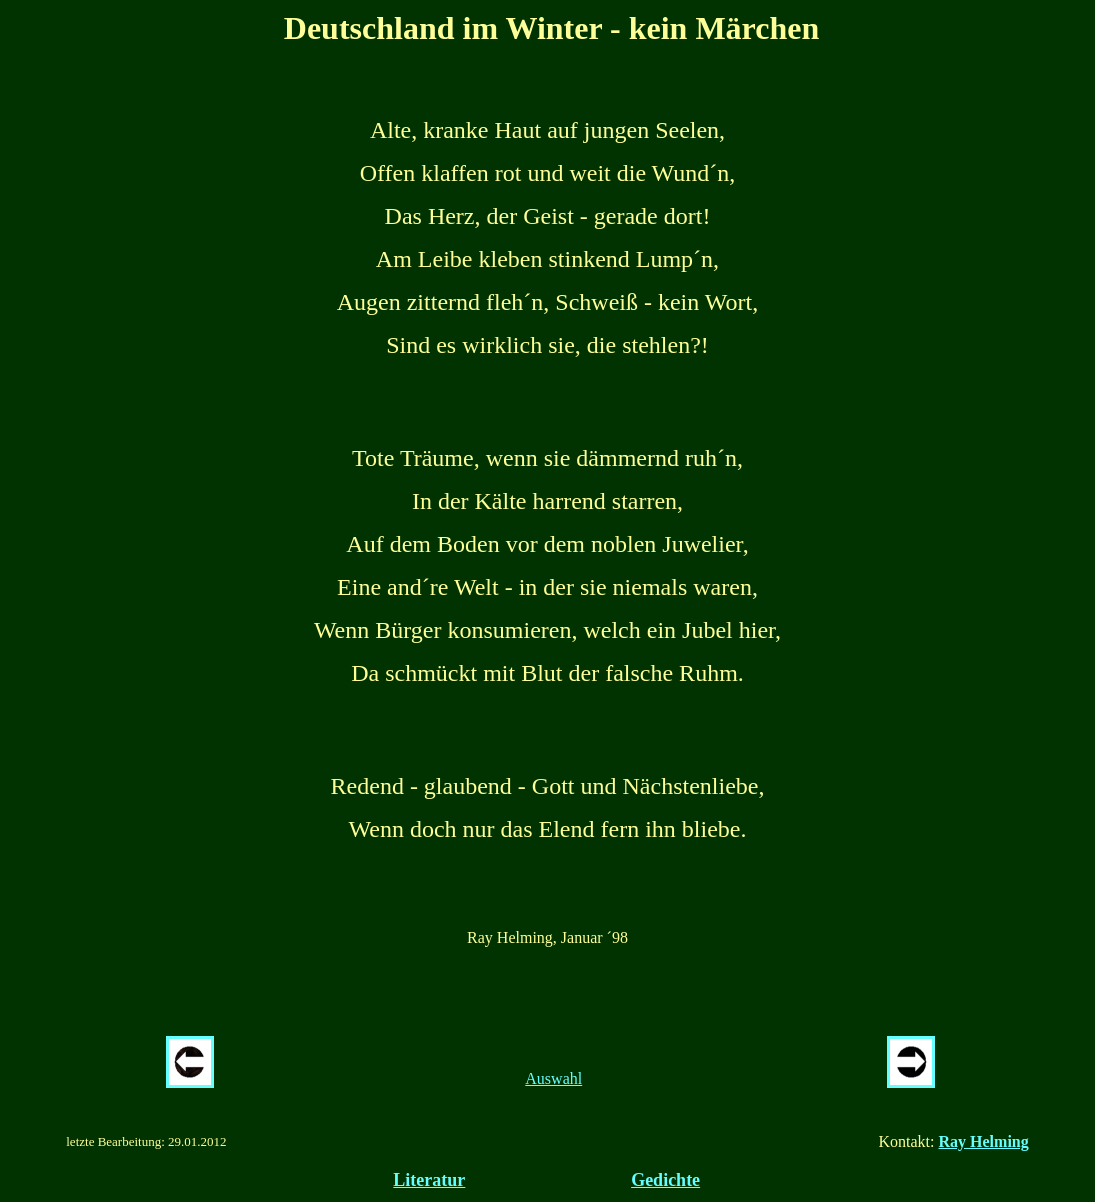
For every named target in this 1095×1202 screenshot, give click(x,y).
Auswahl (553, 1078)
